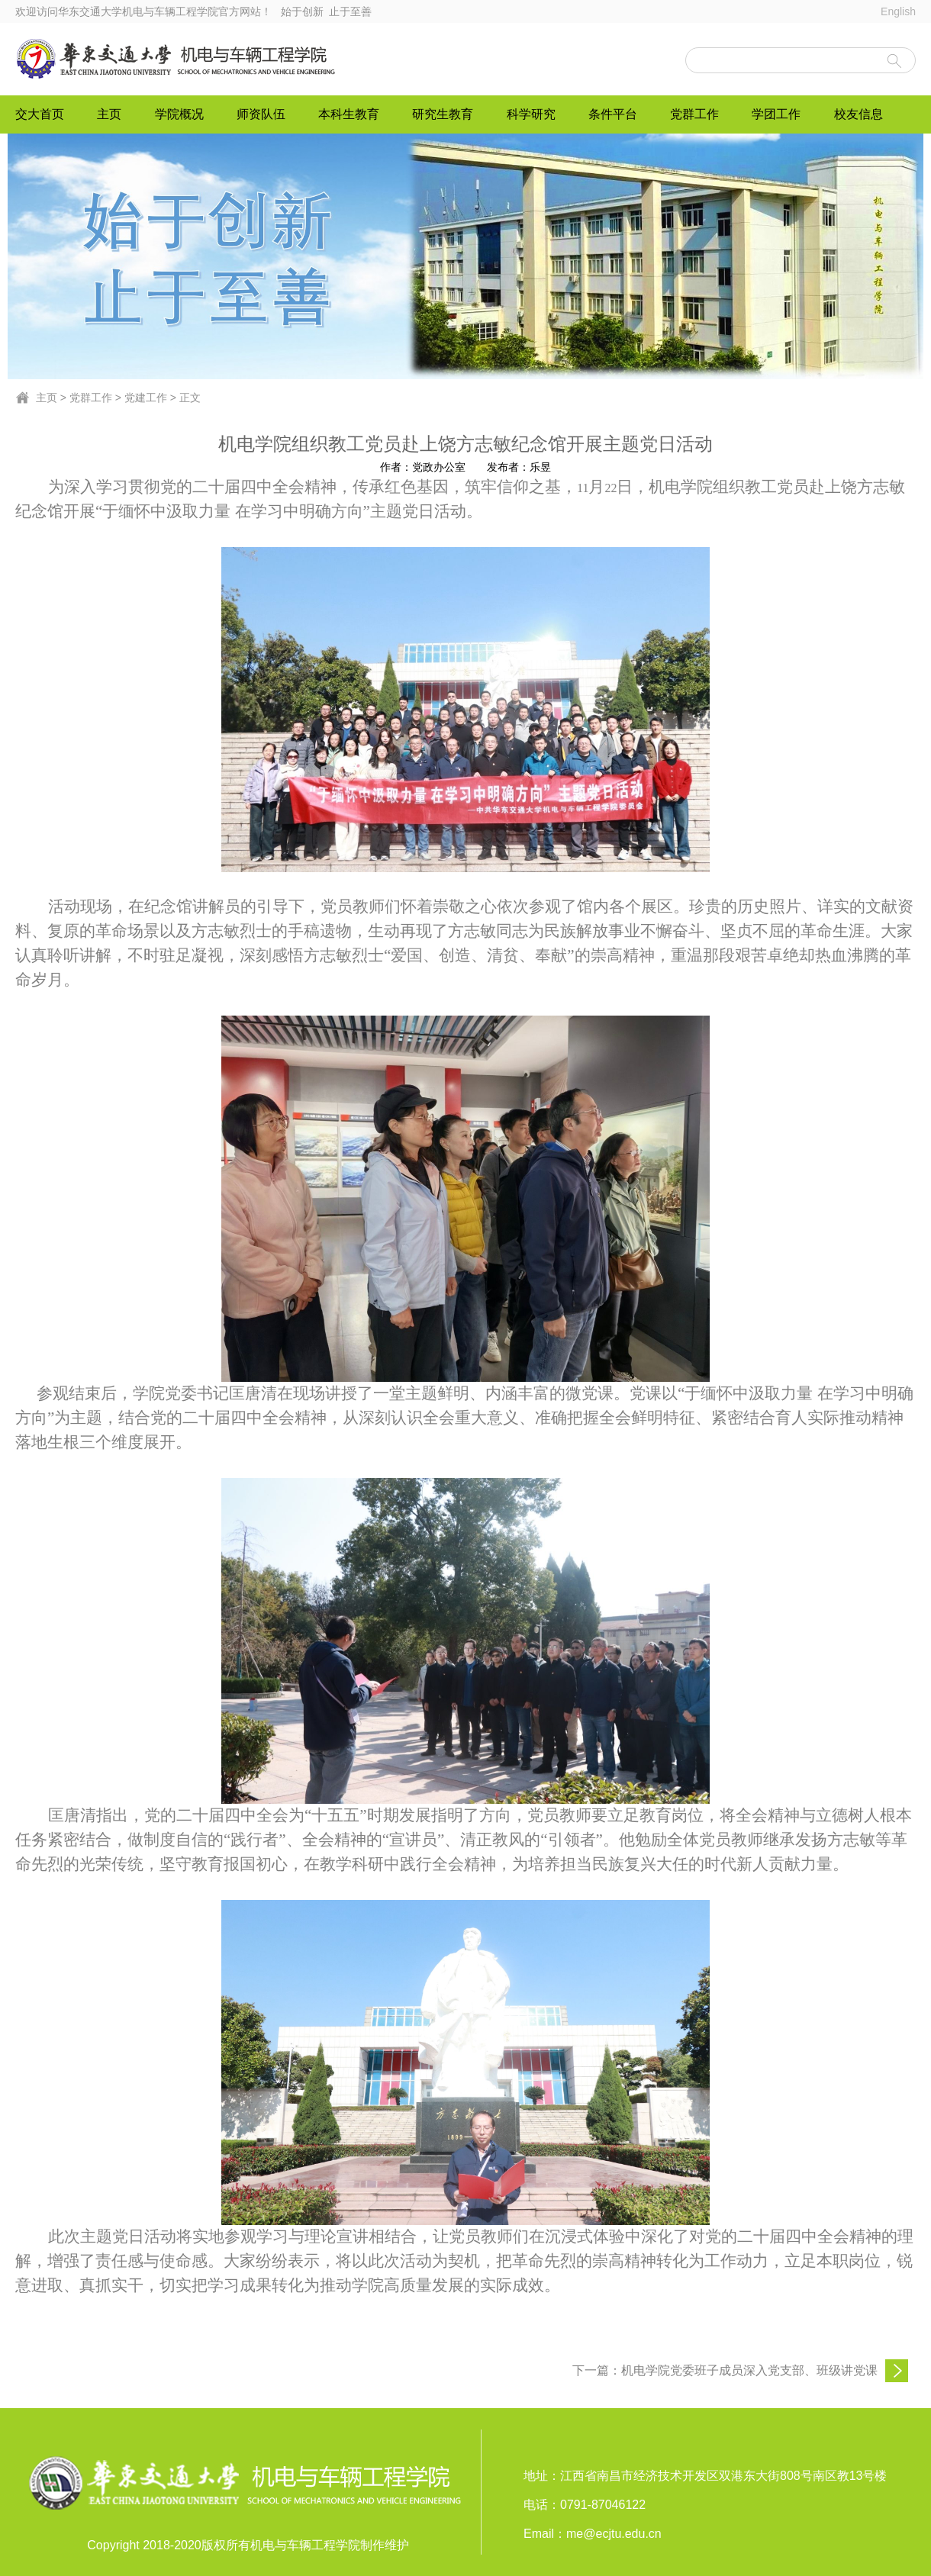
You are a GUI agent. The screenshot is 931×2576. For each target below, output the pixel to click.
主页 (109, 114)
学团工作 (776, 114)
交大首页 (39, 114)
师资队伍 (261, 114)
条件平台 (612, 114)
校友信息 (858, 114)
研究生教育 (442, 114)
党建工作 (145, 397)
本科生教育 (348, 114)
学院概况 (179, 114)
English (898, 11)
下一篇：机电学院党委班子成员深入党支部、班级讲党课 (725, 2370)
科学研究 (531, 114)
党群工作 (694, 114)
